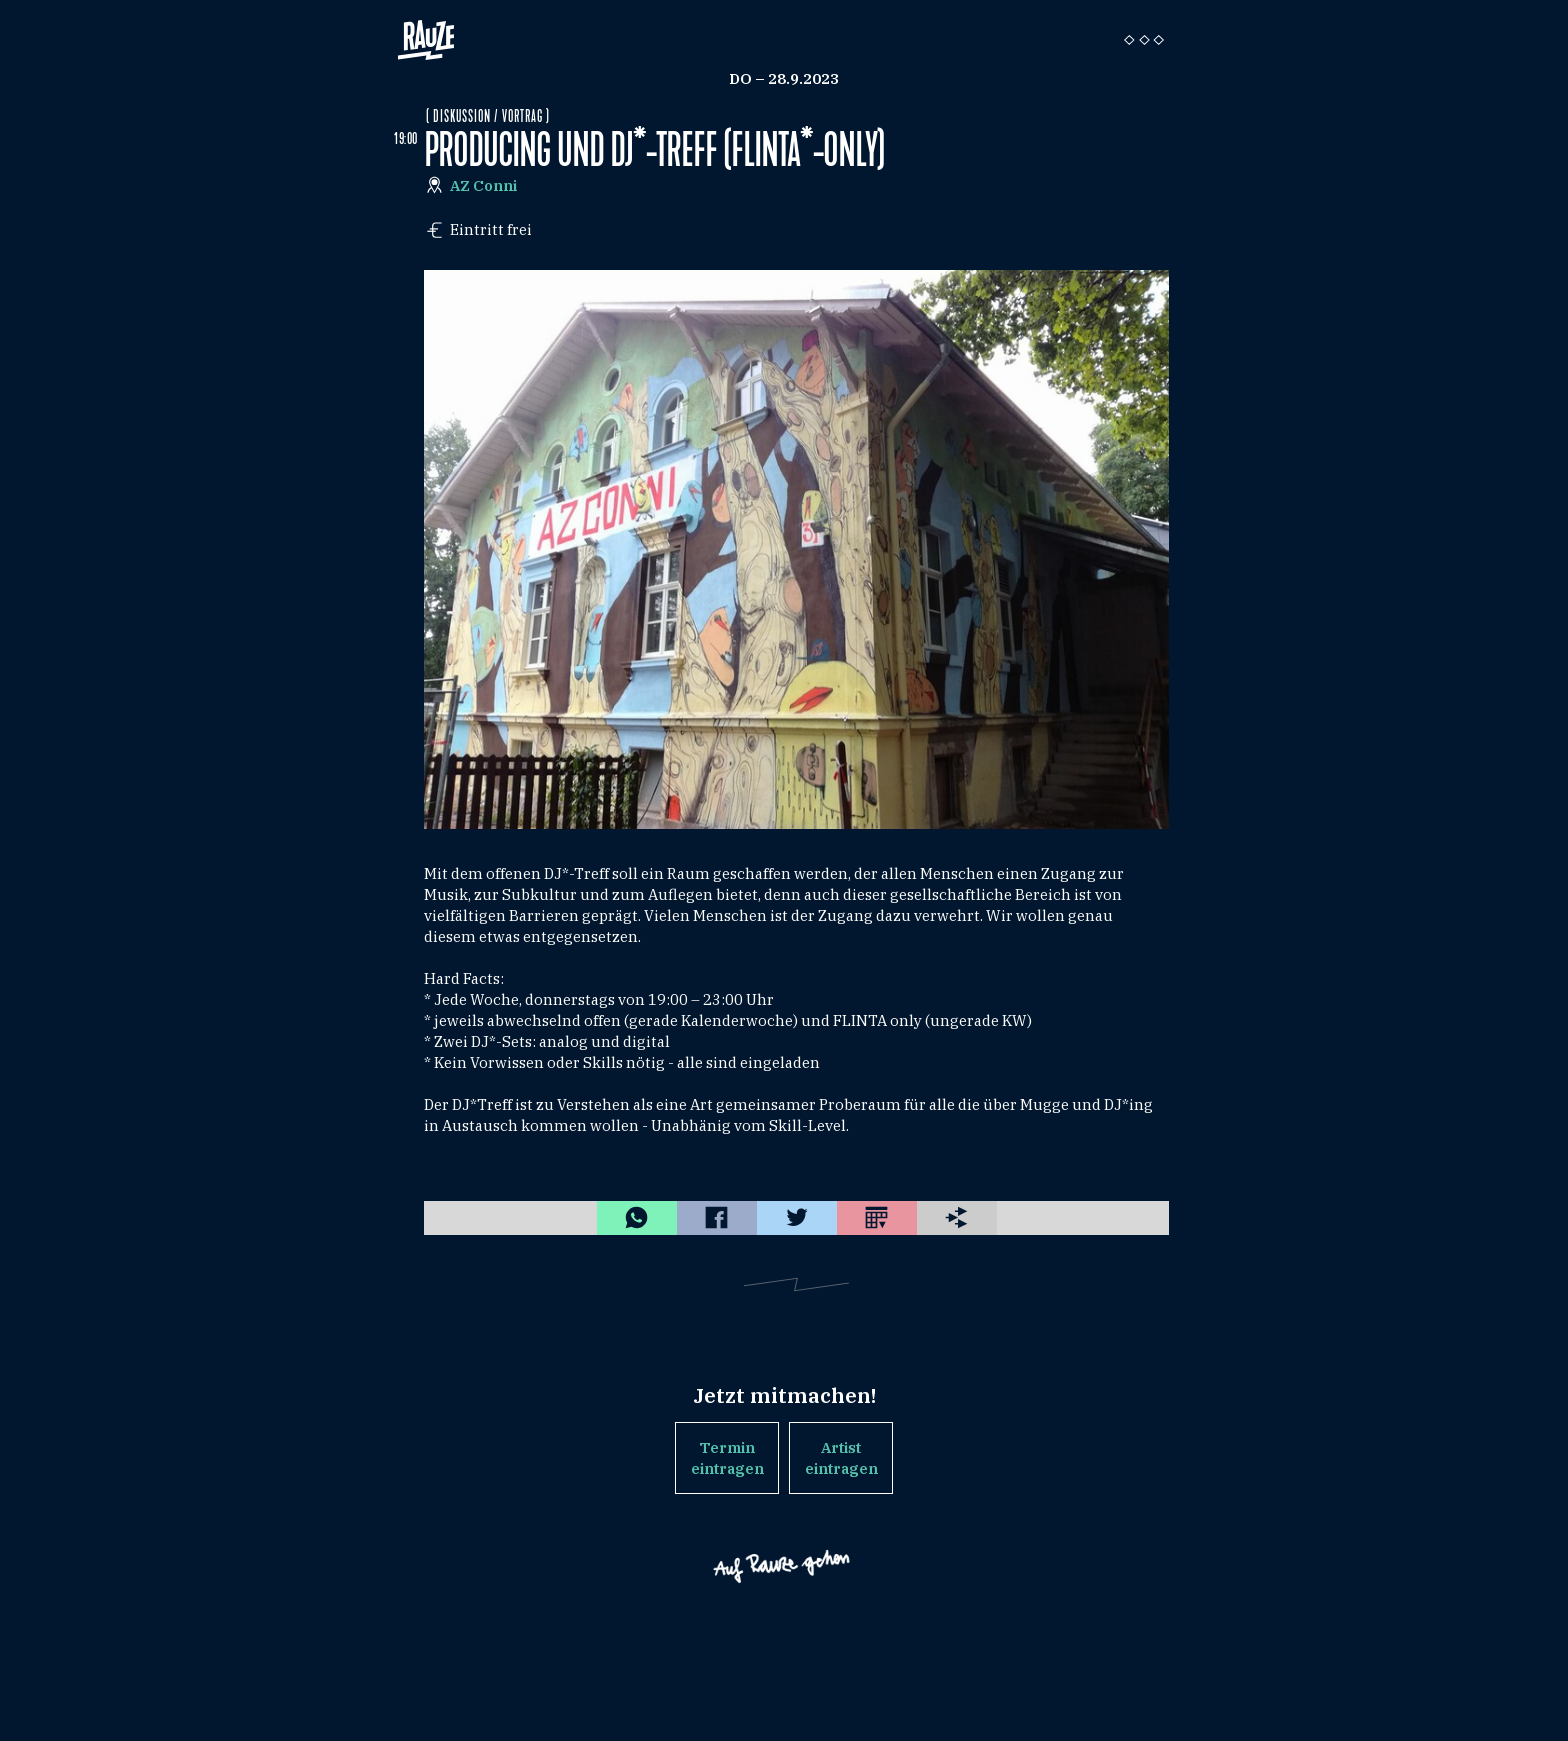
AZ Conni (483, 185)
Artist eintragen (841, 1458)
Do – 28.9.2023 (784, 78)
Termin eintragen (727, 1458)
